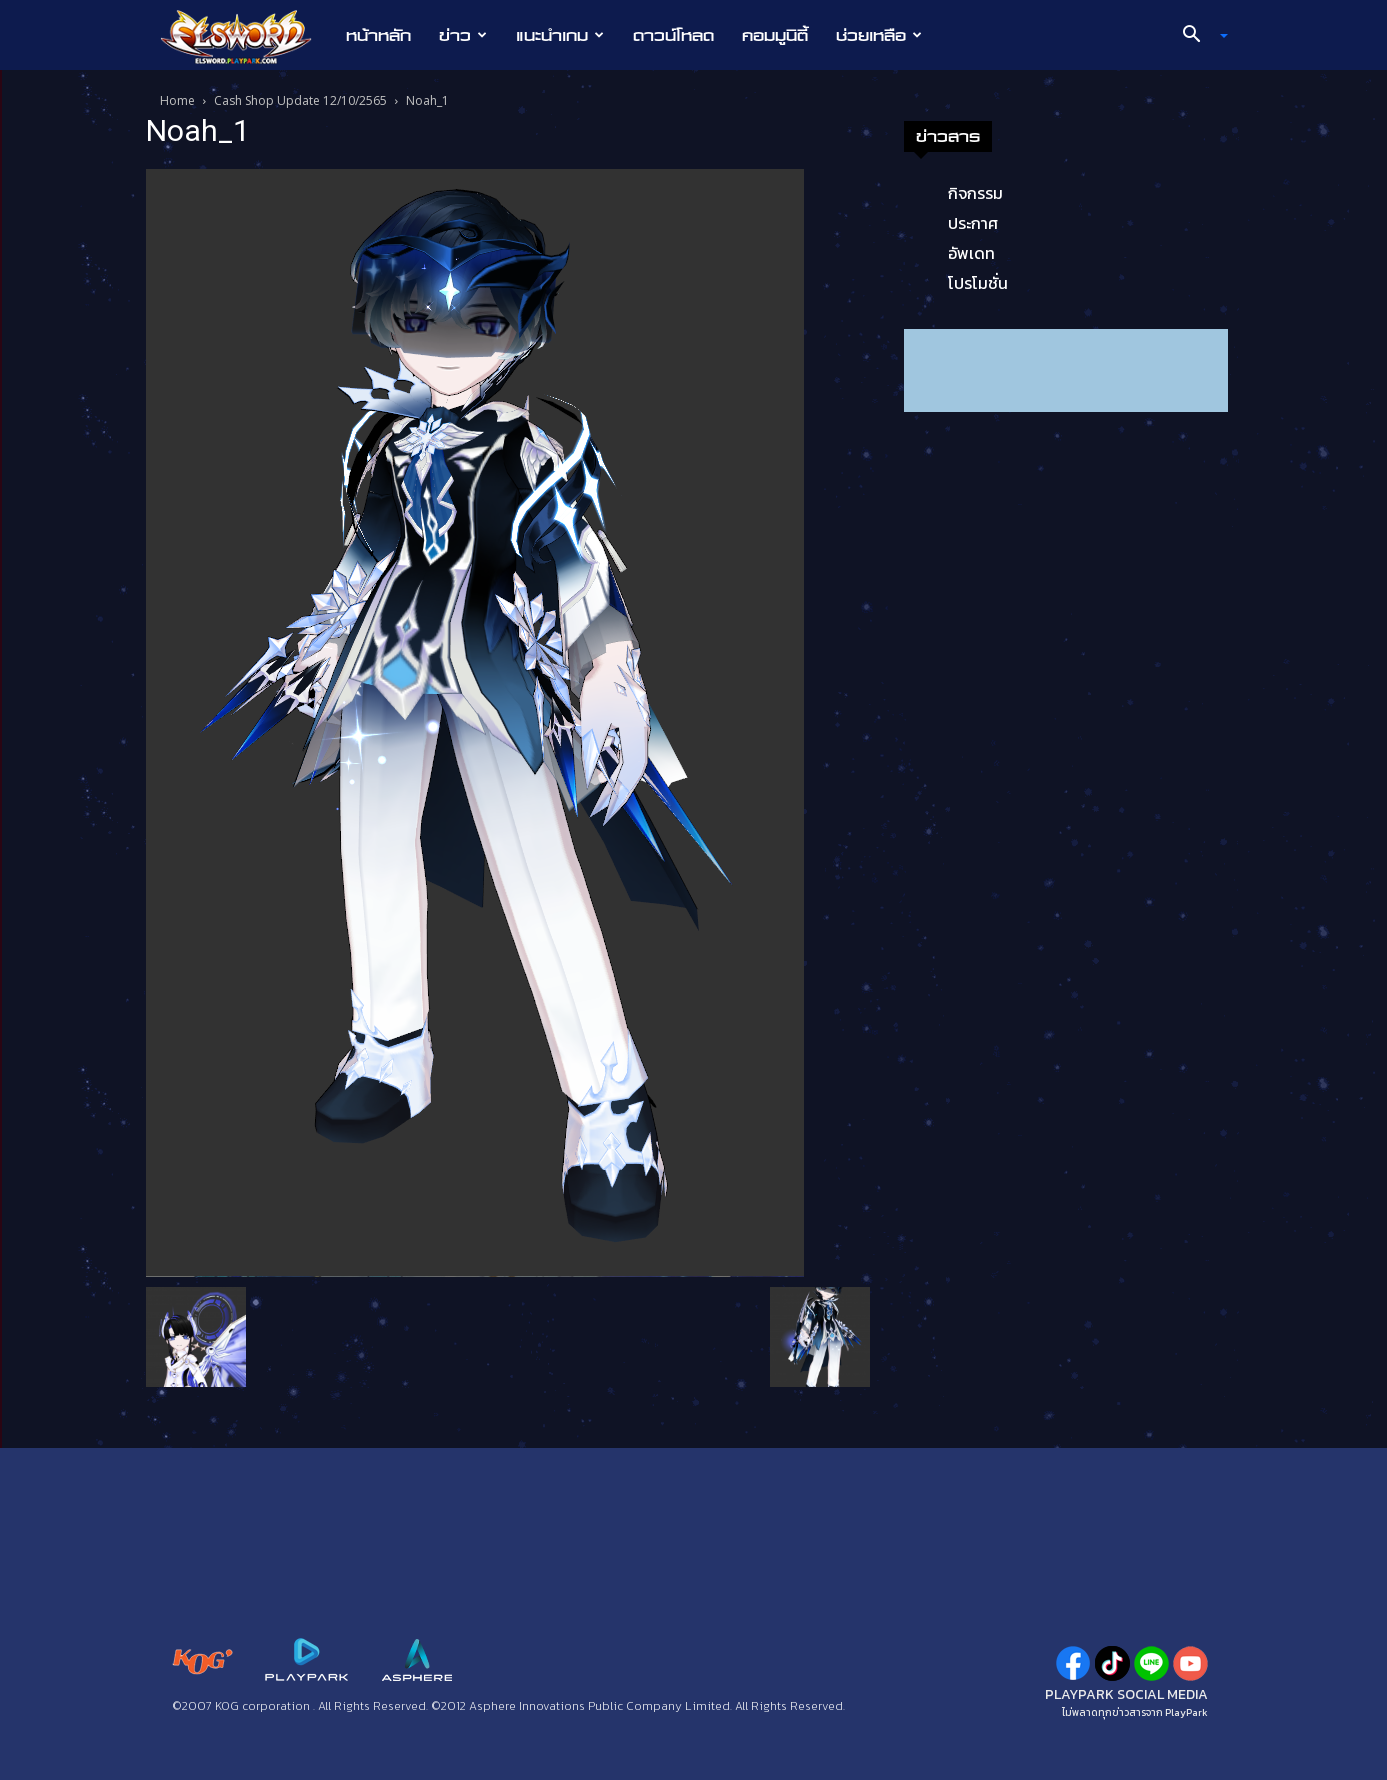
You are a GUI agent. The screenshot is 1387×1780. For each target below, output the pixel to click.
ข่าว (463, 35)
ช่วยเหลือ (879, 35)
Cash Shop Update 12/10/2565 (300, 100)
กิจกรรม (975, 193)
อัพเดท (971, 253)
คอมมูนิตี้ (775, 35)
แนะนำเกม (560, 35)
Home (177, 100)
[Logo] (246, 36)
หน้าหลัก (378, 35)
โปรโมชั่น (978, 283)
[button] (1197, 36)
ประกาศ (973, 223)
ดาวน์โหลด (673, 35)
